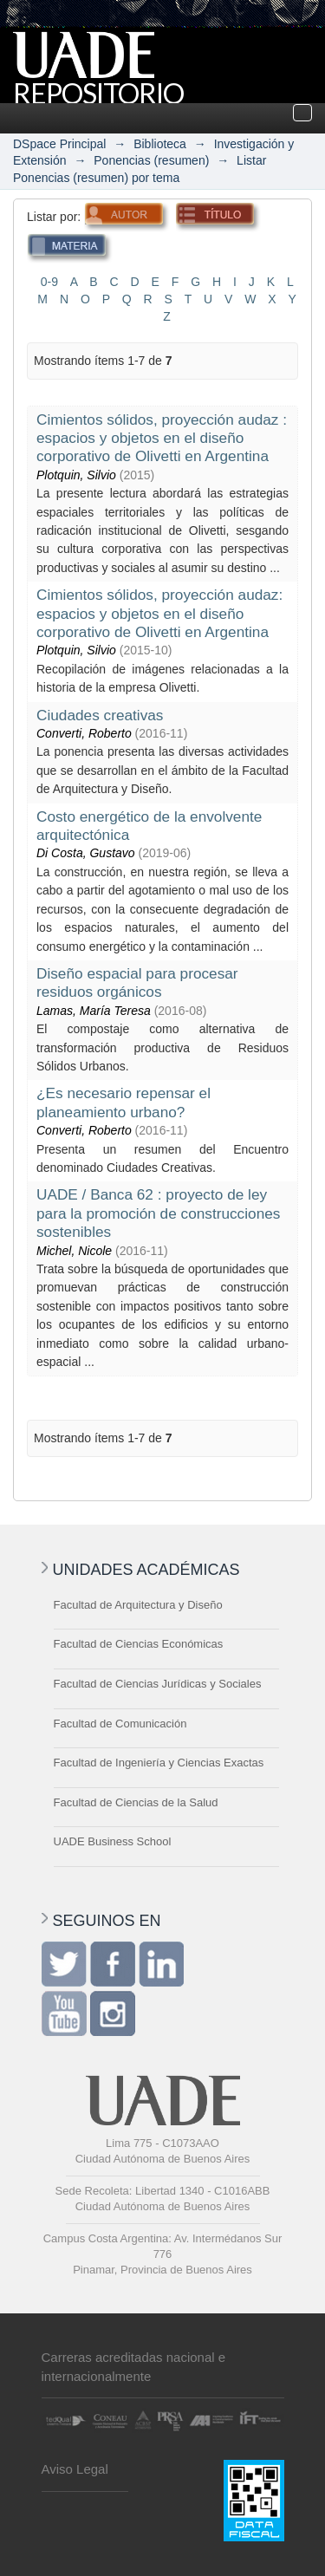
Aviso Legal (75, 2469)
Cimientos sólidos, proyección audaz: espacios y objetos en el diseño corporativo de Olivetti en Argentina (159, 613)
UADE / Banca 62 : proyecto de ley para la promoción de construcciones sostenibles (158, 1213)
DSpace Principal (59, 144)
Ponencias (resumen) (151, 160)
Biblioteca (159, 144)
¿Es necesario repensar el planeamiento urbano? (123, 1102)
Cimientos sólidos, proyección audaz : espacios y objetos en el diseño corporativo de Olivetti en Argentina (161, 438)
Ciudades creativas (99, 715)
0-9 (49, 282)
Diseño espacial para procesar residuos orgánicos (137, 982)
